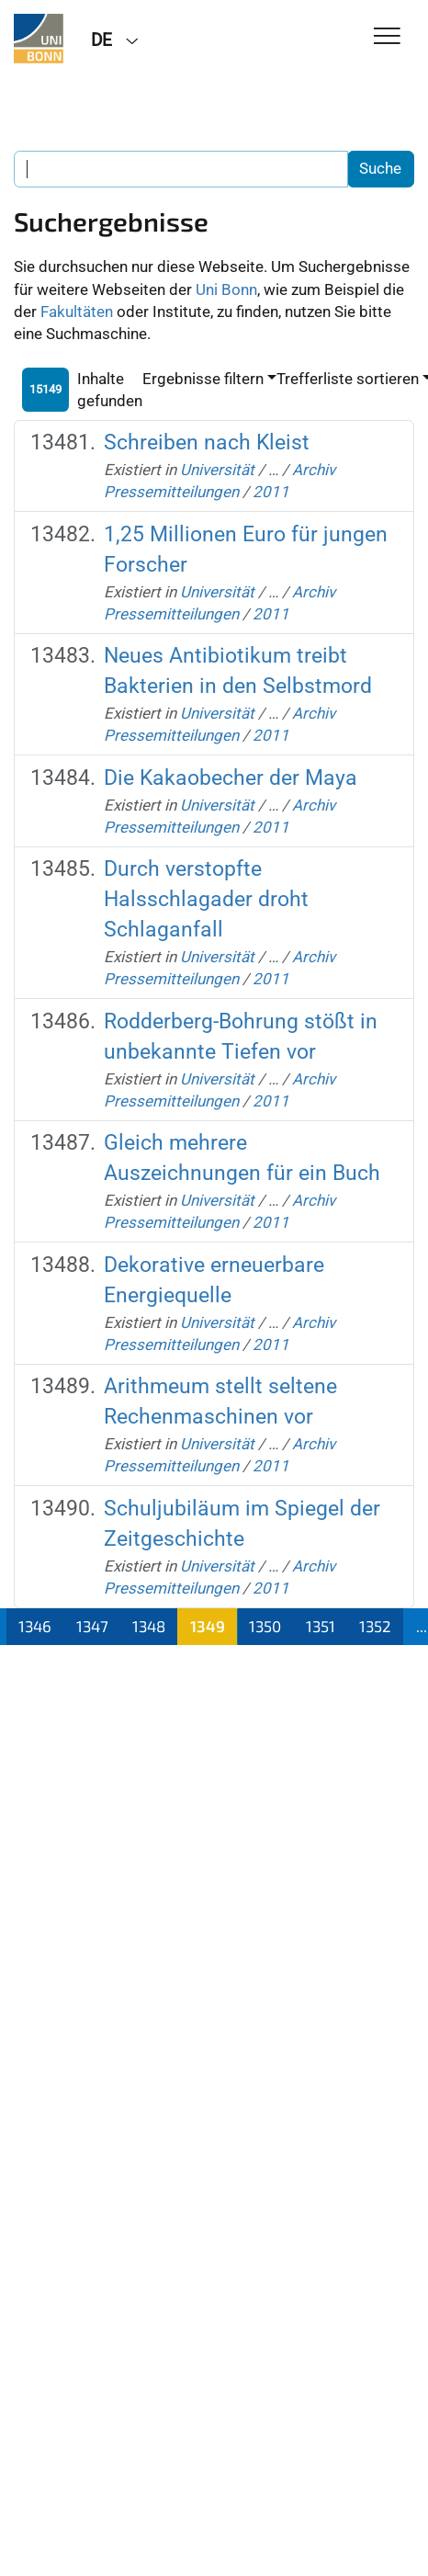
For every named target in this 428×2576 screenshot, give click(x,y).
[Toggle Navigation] (387, 37)
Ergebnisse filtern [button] (203, 378)
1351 (320, 1626)
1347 (92, 1626)
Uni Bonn (226, 289)
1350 (265, 1626)
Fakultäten (76, 311)
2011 (271, 491)
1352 (375, 1626)
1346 (34, 1626)
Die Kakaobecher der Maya (230, 778)
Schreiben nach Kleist (207, 442)
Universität (217, 469)
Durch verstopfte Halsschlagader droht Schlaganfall (206, 899)
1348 (148, 1626)
